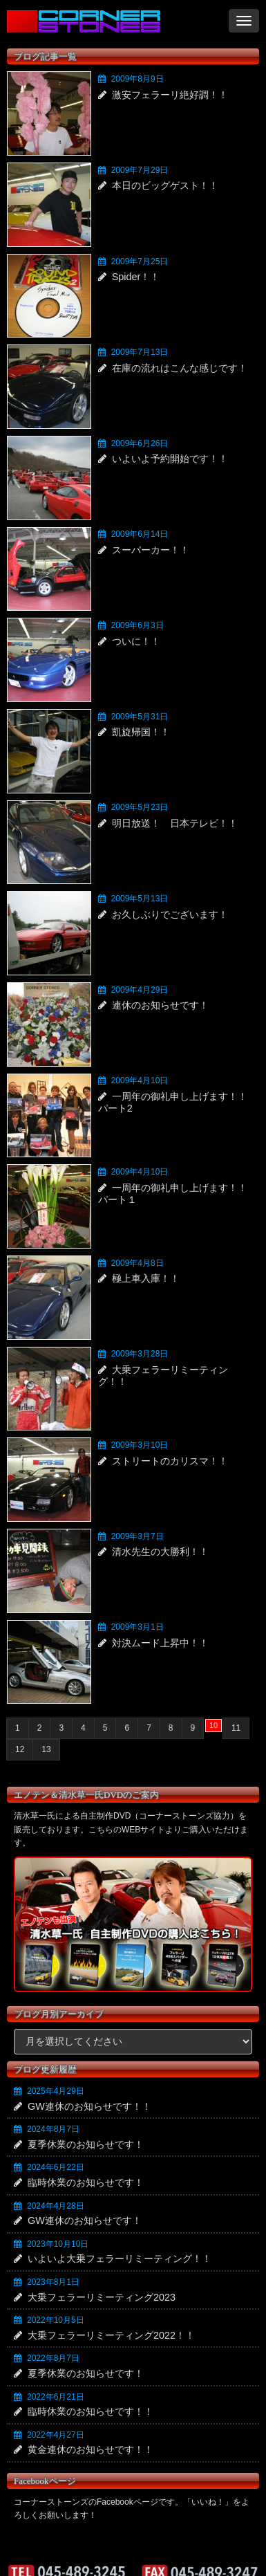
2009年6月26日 (140, 443)
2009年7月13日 (140, 352)
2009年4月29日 (140, 990)
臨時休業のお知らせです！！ (90, 2411)
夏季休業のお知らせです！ (86, 2144)
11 (235, 1728)
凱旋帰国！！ (141, 731)
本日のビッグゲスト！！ (165, 185)
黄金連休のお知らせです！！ (90, 2449)
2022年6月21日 (55, 2397)
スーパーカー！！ (150, 549)
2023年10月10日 (57, 2244)
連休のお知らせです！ (160, 1005)
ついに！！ (136, 641)
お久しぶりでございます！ (170, 914)
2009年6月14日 (140, 534)
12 (19, 1749)
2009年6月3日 (137, 625)
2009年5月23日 (140, 807)
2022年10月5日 (55, 2320)
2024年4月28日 (55, 2206)
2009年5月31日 (140, 716)
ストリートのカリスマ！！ (170, 1460)
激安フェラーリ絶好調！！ (170, 94)
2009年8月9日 (137, 79)
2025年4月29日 (55, 2091)
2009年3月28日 (140, 1354)
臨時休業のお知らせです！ (86, 2182)
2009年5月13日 (140, 898)
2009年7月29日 (140, 170)
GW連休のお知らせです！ (85, 2220)
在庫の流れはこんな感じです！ (179, 368)
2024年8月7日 (53, 2129)
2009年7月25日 (140, 261)
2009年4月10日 (140, 1080)
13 (45, 1749)
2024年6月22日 (55, 2167)
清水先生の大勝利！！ (160, 1551)
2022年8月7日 (53, 2358)
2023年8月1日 (53, 2282)
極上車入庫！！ (146, 1278)
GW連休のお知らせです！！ (89, 2106)
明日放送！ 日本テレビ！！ (175, 823)
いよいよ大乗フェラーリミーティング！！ (119, 2258)
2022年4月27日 (55, 2435)
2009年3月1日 (137, 1627)
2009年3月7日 (137, 1536)
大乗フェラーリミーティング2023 (101, 2297)
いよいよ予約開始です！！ (170, 458)
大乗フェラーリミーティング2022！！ (111, 2335)
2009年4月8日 (137, 1263)
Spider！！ (136, 276)
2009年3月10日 (140, 1445)
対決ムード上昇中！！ (160, 1642)
